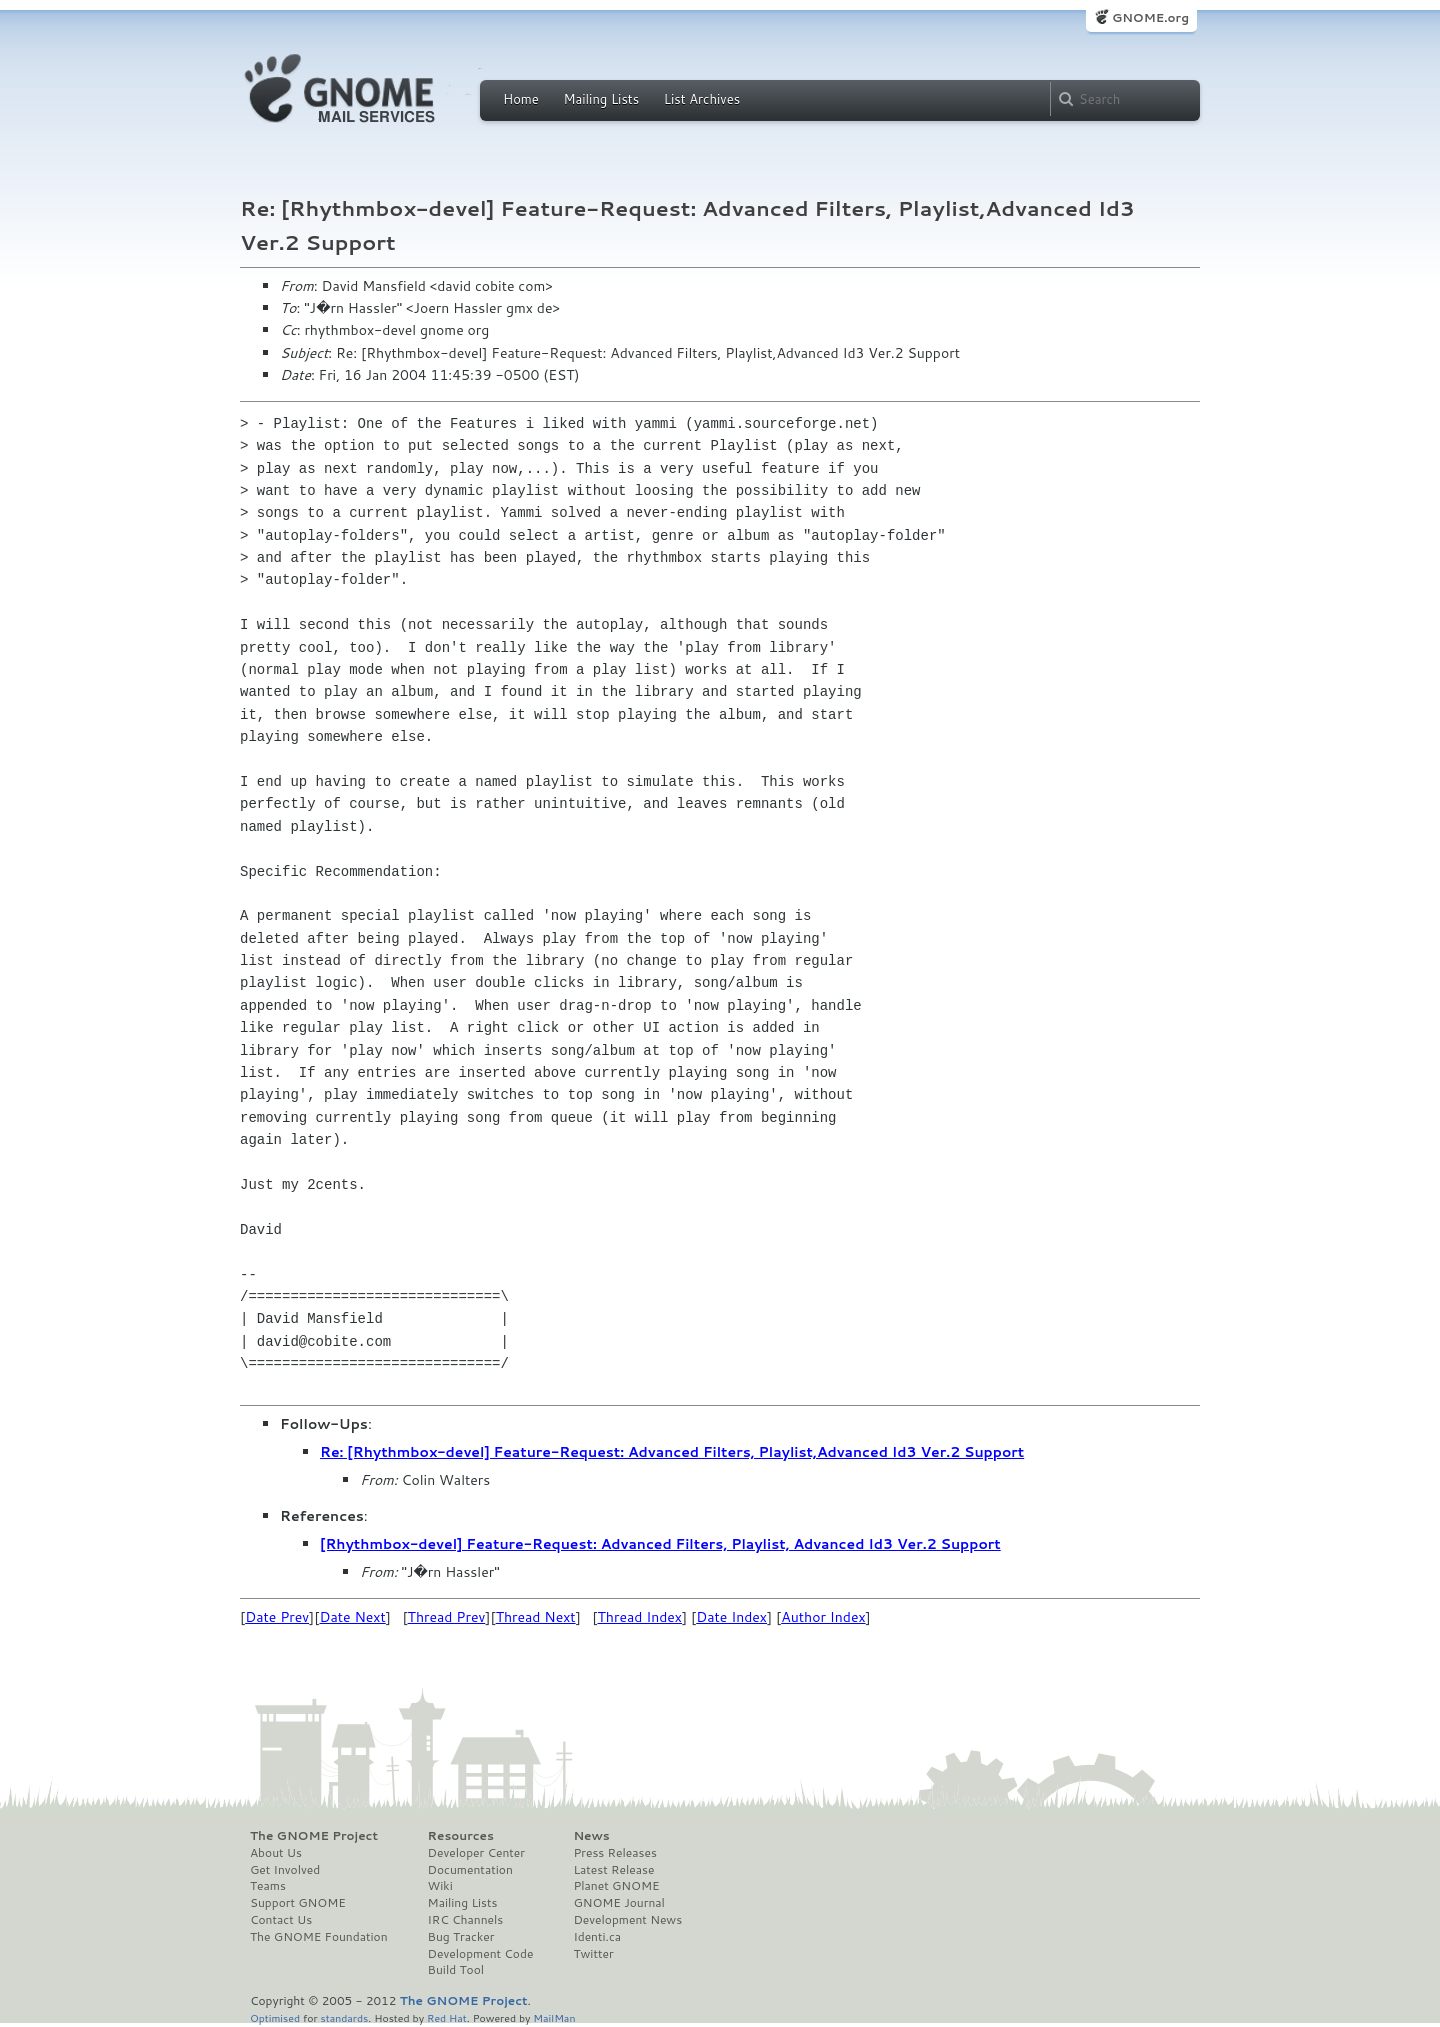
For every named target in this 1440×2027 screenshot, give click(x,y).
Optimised (275, 2017)
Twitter (593, 1954)
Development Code (481, 1954)
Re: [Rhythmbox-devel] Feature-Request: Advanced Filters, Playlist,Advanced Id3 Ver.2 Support (672, 1452)
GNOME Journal (619, 1903)
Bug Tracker (461, 1937)
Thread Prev (447, 1617)
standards (344, 2017)
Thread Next (536, 1617)
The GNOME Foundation (319, 1937)
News (591, 1836)
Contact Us (281, 1920)
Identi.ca (597, 1937)
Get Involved (285, 1870)
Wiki (440, 1886)
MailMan (554, 2017)
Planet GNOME (616, 1886)
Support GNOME (298, 1903)
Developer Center (476, 1853)
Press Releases (614, 1853)
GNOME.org (1150, 17)
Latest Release (613, 1870)
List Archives (702, 99)
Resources (461, 1836)
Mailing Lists (601, 99)
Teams (268, 1886)
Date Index (731, 1617)
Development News (627, 1920)
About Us (276, 1853)
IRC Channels (466, 1920)
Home (521, 99)
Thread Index (640, 1617)
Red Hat (447, 2017)
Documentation (470, 1870)
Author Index (823, 1617)
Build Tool (456, 1970)
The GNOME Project (314, 1836)
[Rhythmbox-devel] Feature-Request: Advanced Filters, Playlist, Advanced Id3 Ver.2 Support (660, 1544)
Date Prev (277, 1617)
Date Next (352, 1617)
